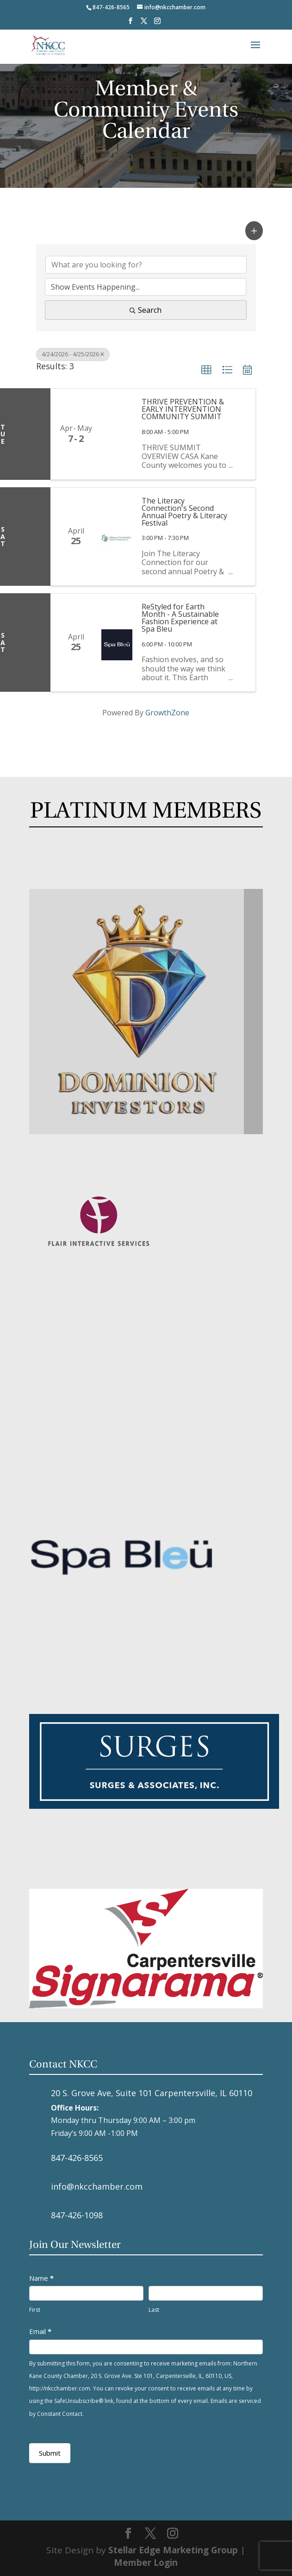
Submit (50, 2453)
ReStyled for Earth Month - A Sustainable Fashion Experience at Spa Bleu (180, 618)
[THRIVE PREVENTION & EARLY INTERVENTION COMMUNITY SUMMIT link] (116, 434)
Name (41, 2278)
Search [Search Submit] (146, 310)
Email (40, 2331)
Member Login (146, 2563)
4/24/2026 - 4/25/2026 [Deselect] (73, 354)
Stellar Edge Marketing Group (173, 2550)
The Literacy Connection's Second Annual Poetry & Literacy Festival (184, 512)
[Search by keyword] (146, 264)
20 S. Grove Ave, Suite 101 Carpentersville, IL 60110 (151, 2092)
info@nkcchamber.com (97, 2186)
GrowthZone (167, 713)
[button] (254, 230)
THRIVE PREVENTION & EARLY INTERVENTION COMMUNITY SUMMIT (183, 409)
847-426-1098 (77, 2215)
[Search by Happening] (145, 287)
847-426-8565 (77, 2157)
